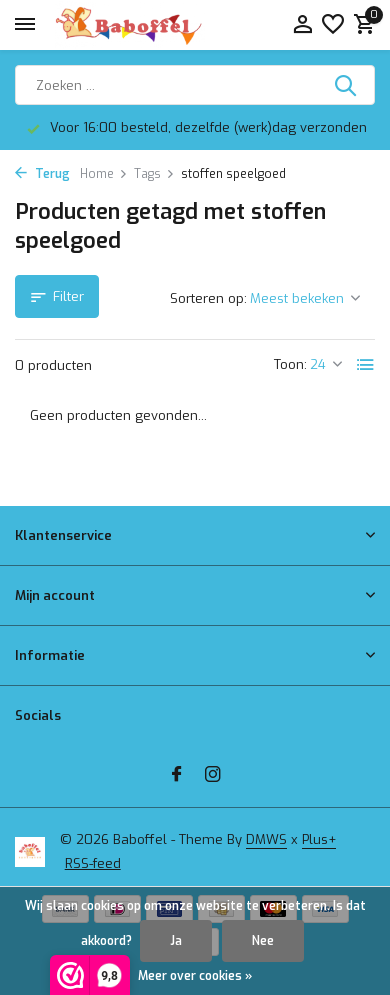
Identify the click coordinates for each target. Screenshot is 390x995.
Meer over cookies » (195, 976)
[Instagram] (213, 776)
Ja (176, 941)
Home (104, 174)
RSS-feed (93, 863)
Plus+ (319, 839)
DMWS (266, 839)
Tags (154, 174)
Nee (263, 941)
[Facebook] (177, 776)
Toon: (290, 364)
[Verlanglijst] (333, 25)
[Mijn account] (302, 25)
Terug (42, 174)
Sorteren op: (208, 298)
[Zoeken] (195, 85)
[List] (366, 365)
